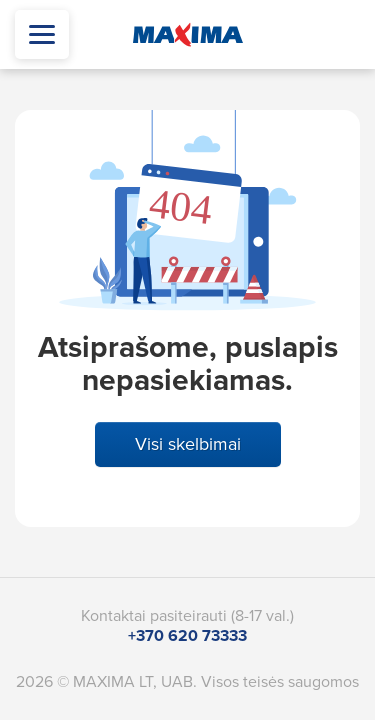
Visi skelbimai (188, 444)
